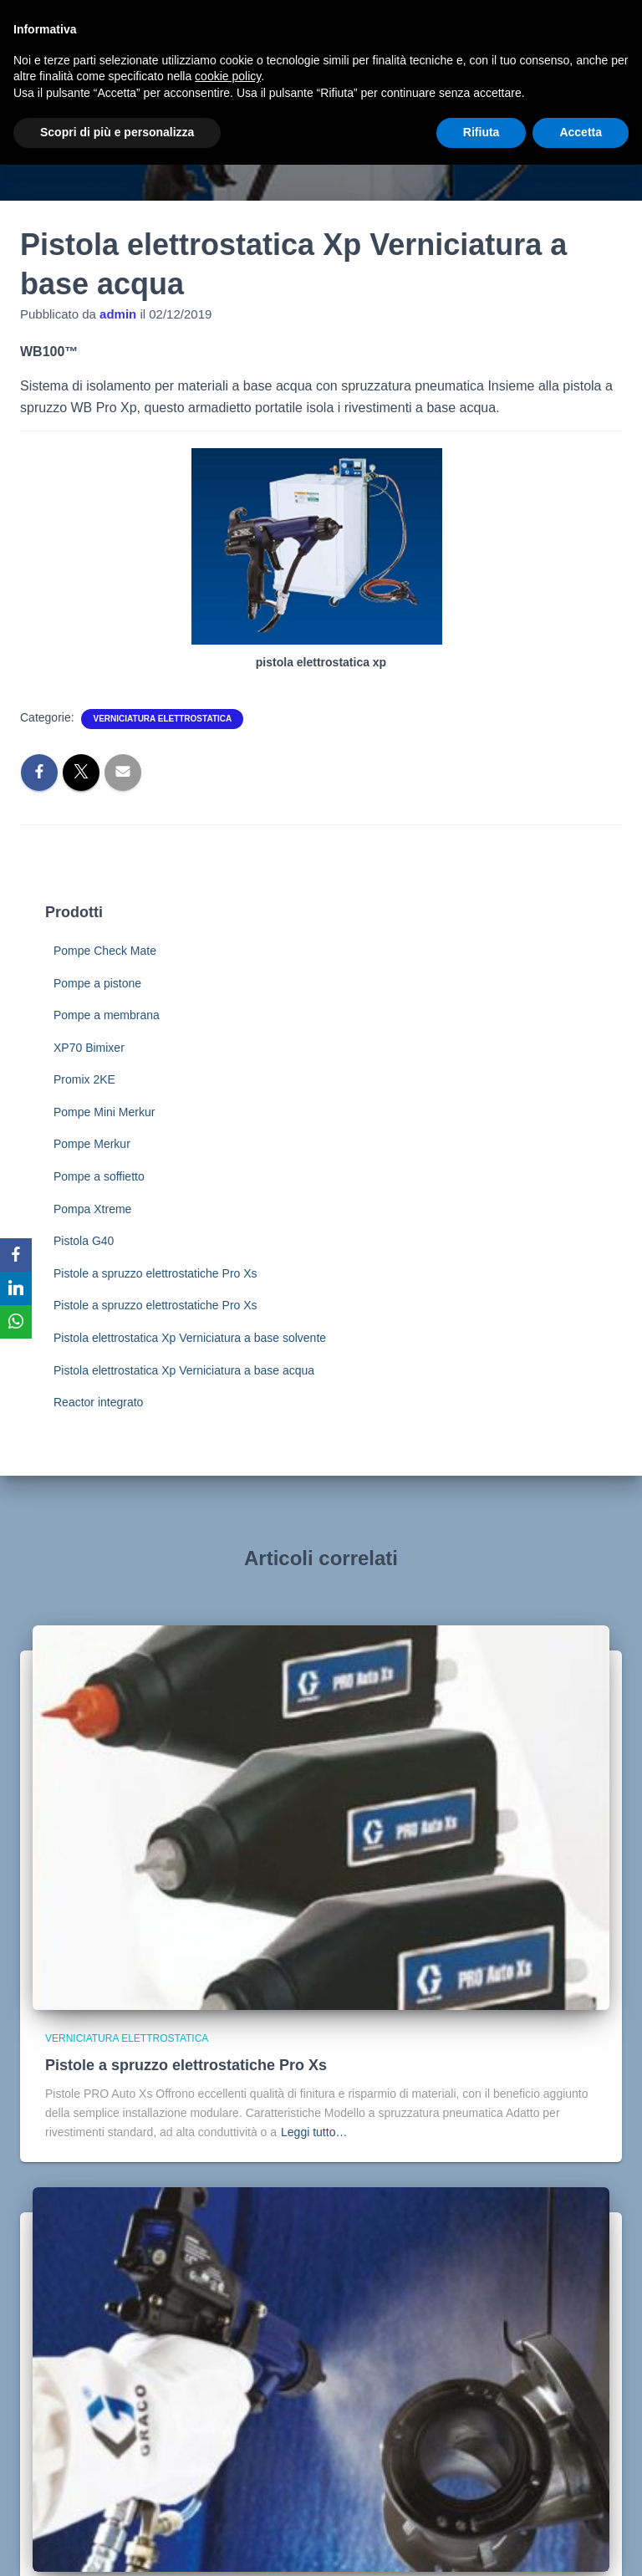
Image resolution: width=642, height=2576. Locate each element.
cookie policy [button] (228, 76)
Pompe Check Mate (105, 950)
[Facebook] (16, 1255)
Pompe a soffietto (99, 1176)
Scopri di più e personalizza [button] (117, 132)
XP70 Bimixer (89, 1047)
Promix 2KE (84, 1079)
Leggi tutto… (314, 2132)
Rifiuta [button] (481, 132)
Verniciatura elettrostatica (162, 718)
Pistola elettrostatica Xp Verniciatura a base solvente (190, 1337)
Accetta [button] (580, 132)
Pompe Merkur (92, 1143)
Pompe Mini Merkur (104, 1112)
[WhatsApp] (16, 1322)
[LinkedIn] (16, 1288)
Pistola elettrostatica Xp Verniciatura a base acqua (184, 1370)
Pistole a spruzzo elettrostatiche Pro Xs (155, 1273)
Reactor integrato (98, 1402)
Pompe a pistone (97, 983)
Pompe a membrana (107, 1015)
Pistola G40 (84, 1240)
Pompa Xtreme (92, 1209)
